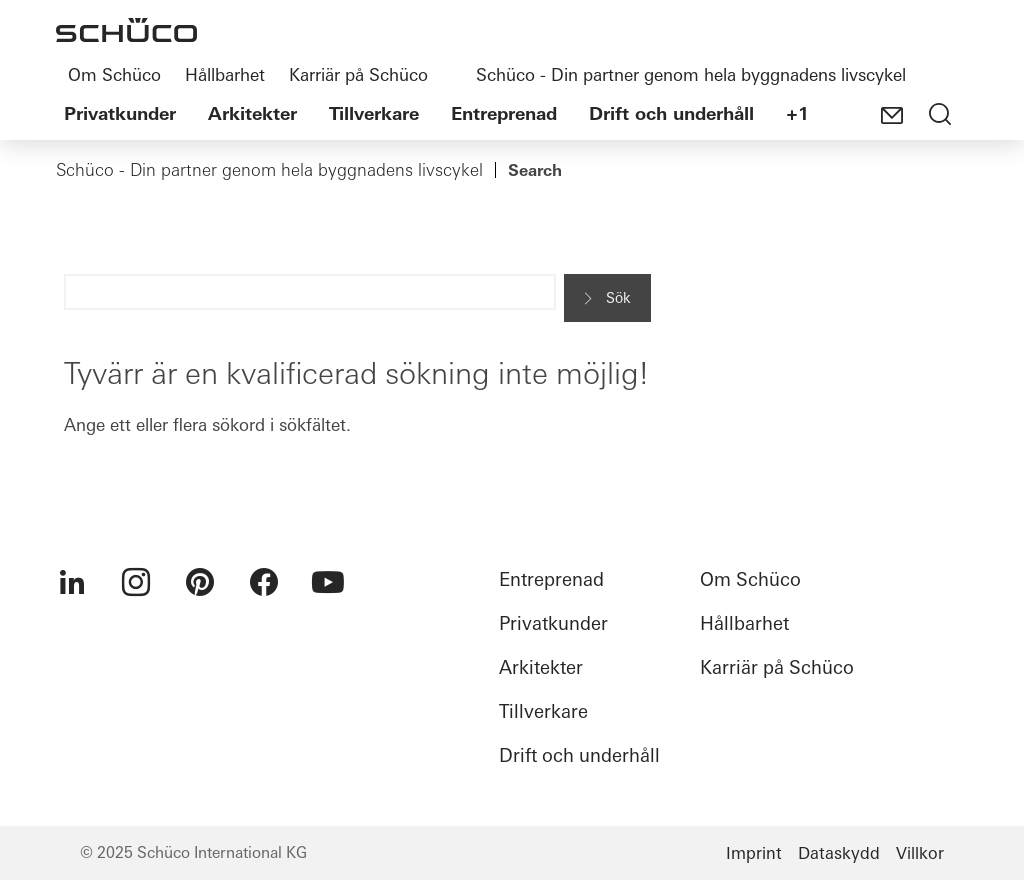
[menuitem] (72, 582)
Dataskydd (839, 853)
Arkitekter (252, 113)
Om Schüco (114, 74)
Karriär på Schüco (358, 74)
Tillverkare (374, 113)
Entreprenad (504, 113)
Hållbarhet (225, 74)
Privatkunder (120, 113)
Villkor (920, 853)
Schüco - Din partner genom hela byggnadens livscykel (691, 74)
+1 (797, 113)
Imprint (754, 853)
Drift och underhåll (671, 113)
